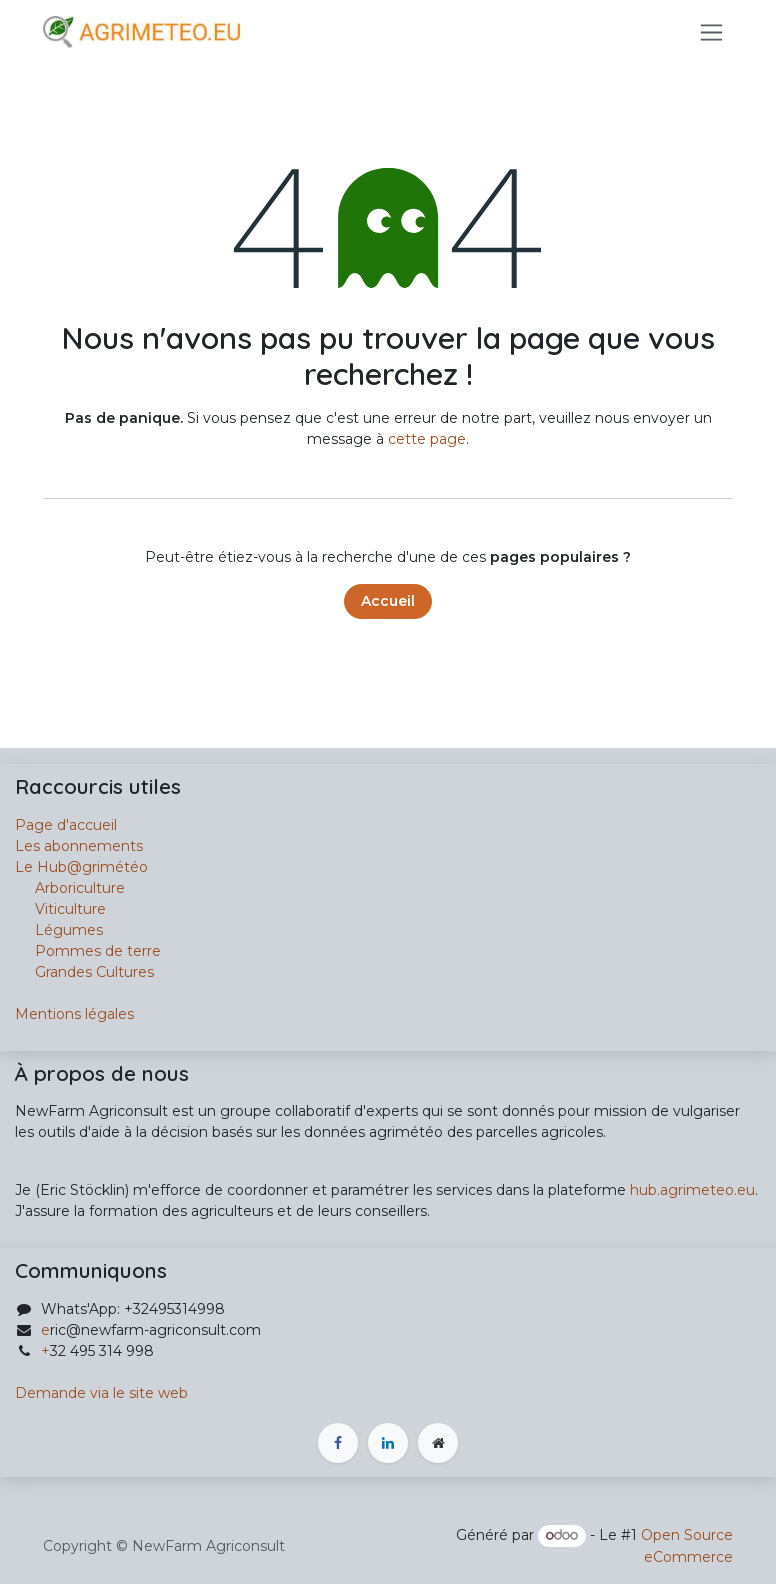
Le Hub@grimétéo (81, 867)
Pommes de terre (98, 951)
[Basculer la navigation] (711, 32)
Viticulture (70, 909)
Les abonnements (79, 846)
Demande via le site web (101, 1393)
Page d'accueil (66, 825)
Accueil (388, 601)
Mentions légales (74, 1014)
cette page (427, 439)
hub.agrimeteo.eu (692, 1190)
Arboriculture (70, 888)
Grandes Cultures (84, 972)
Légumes (69, 930)
